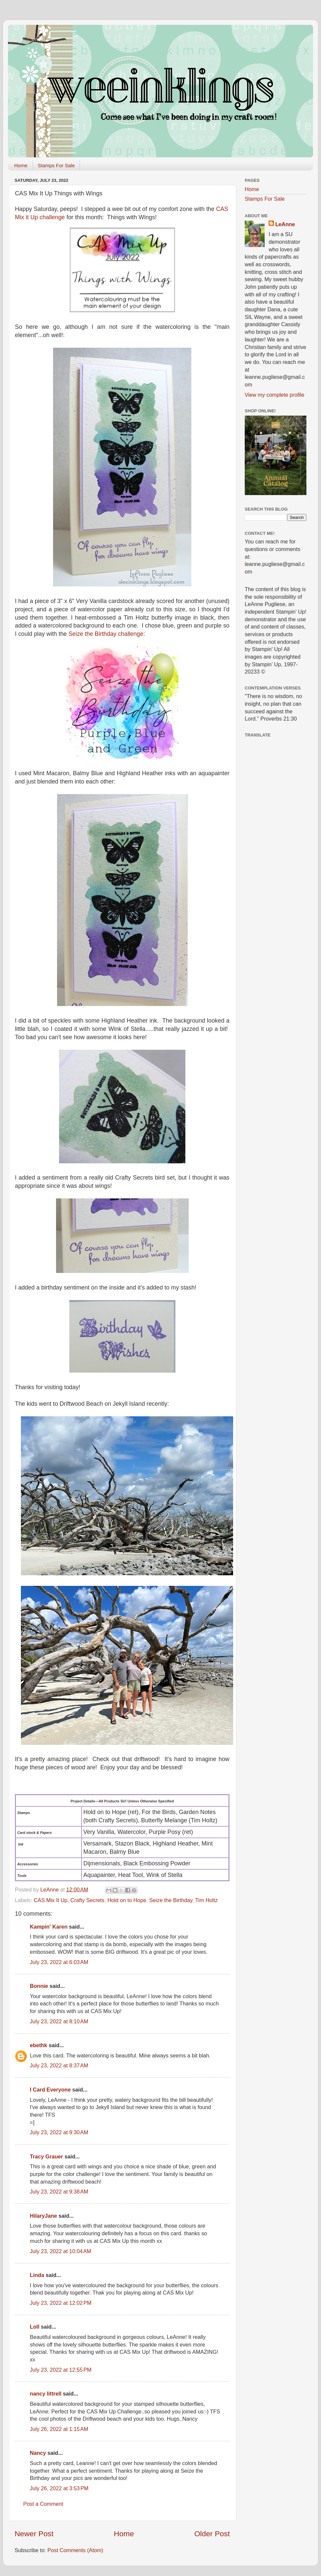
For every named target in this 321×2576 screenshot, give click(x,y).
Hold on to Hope (126, 1900)
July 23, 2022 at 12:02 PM (61, 2303)
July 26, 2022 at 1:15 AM (59, 2429)
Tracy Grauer (46, 2156)
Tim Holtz (206, 1900)
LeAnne (285, 224)
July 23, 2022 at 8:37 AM (59, 2065)
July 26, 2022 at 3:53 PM (59, 2488)
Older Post (212, 2533)
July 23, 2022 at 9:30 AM (59, 2132)
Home (21, 165)
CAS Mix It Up (51, 1900)
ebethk (38, 2045)
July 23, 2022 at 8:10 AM (59, 2021)
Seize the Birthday (170, 1900)
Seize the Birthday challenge (105, 634)
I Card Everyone (50, 2090)
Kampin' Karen (49, 1927)
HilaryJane (43, 2216)
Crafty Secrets (87, 1900)
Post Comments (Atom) (75, 2550)
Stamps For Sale (56, 165)
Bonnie (39, 1986)
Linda (37, 2275)
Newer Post (34, 2533)
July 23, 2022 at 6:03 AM (59, 1962)
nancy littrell (45, 2394)
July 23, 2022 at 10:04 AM (60, 2251)
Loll (34, 2327)
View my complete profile (274, 395)
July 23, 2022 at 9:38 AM (59, 2192)
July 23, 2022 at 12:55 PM (61, 2370)
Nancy (38, 2453)
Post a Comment (43, 2504)
